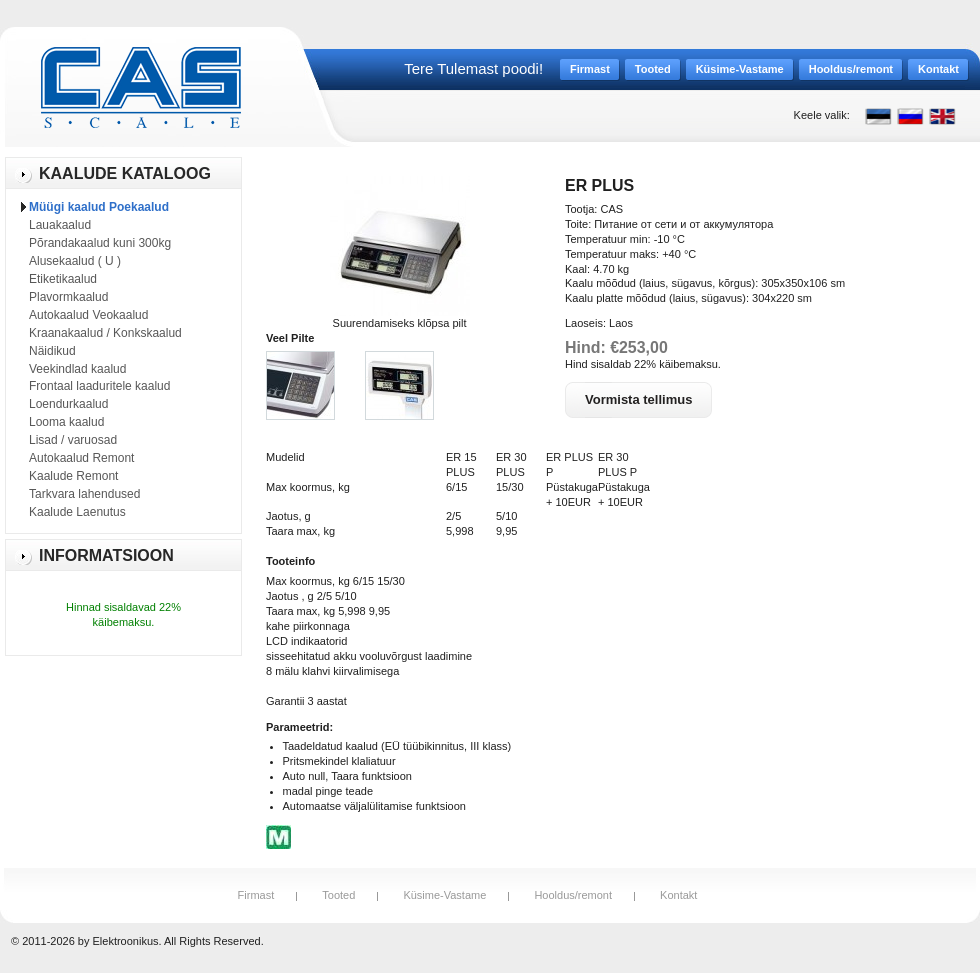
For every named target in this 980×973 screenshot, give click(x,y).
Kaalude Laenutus (77, 512)
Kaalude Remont (73, 476)
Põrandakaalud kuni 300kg (100, 243)
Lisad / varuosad (73, 440)
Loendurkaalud (68, 404)
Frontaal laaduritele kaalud (99, 386)
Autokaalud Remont (81, 458)
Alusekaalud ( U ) (75, 261)
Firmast (256, 895)
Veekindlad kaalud (77, 369)
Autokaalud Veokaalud (88, 315)
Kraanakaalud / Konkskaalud (105, 333)
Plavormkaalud (68, 297)
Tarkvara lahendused (84, 494)
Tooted (338, 895)
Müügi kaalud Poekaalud (99, 207)
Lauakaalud (60, 225)
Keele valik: (822, 115)
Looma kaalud (66, 422)
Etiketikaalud (63, 279)
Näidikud (52, 351)
